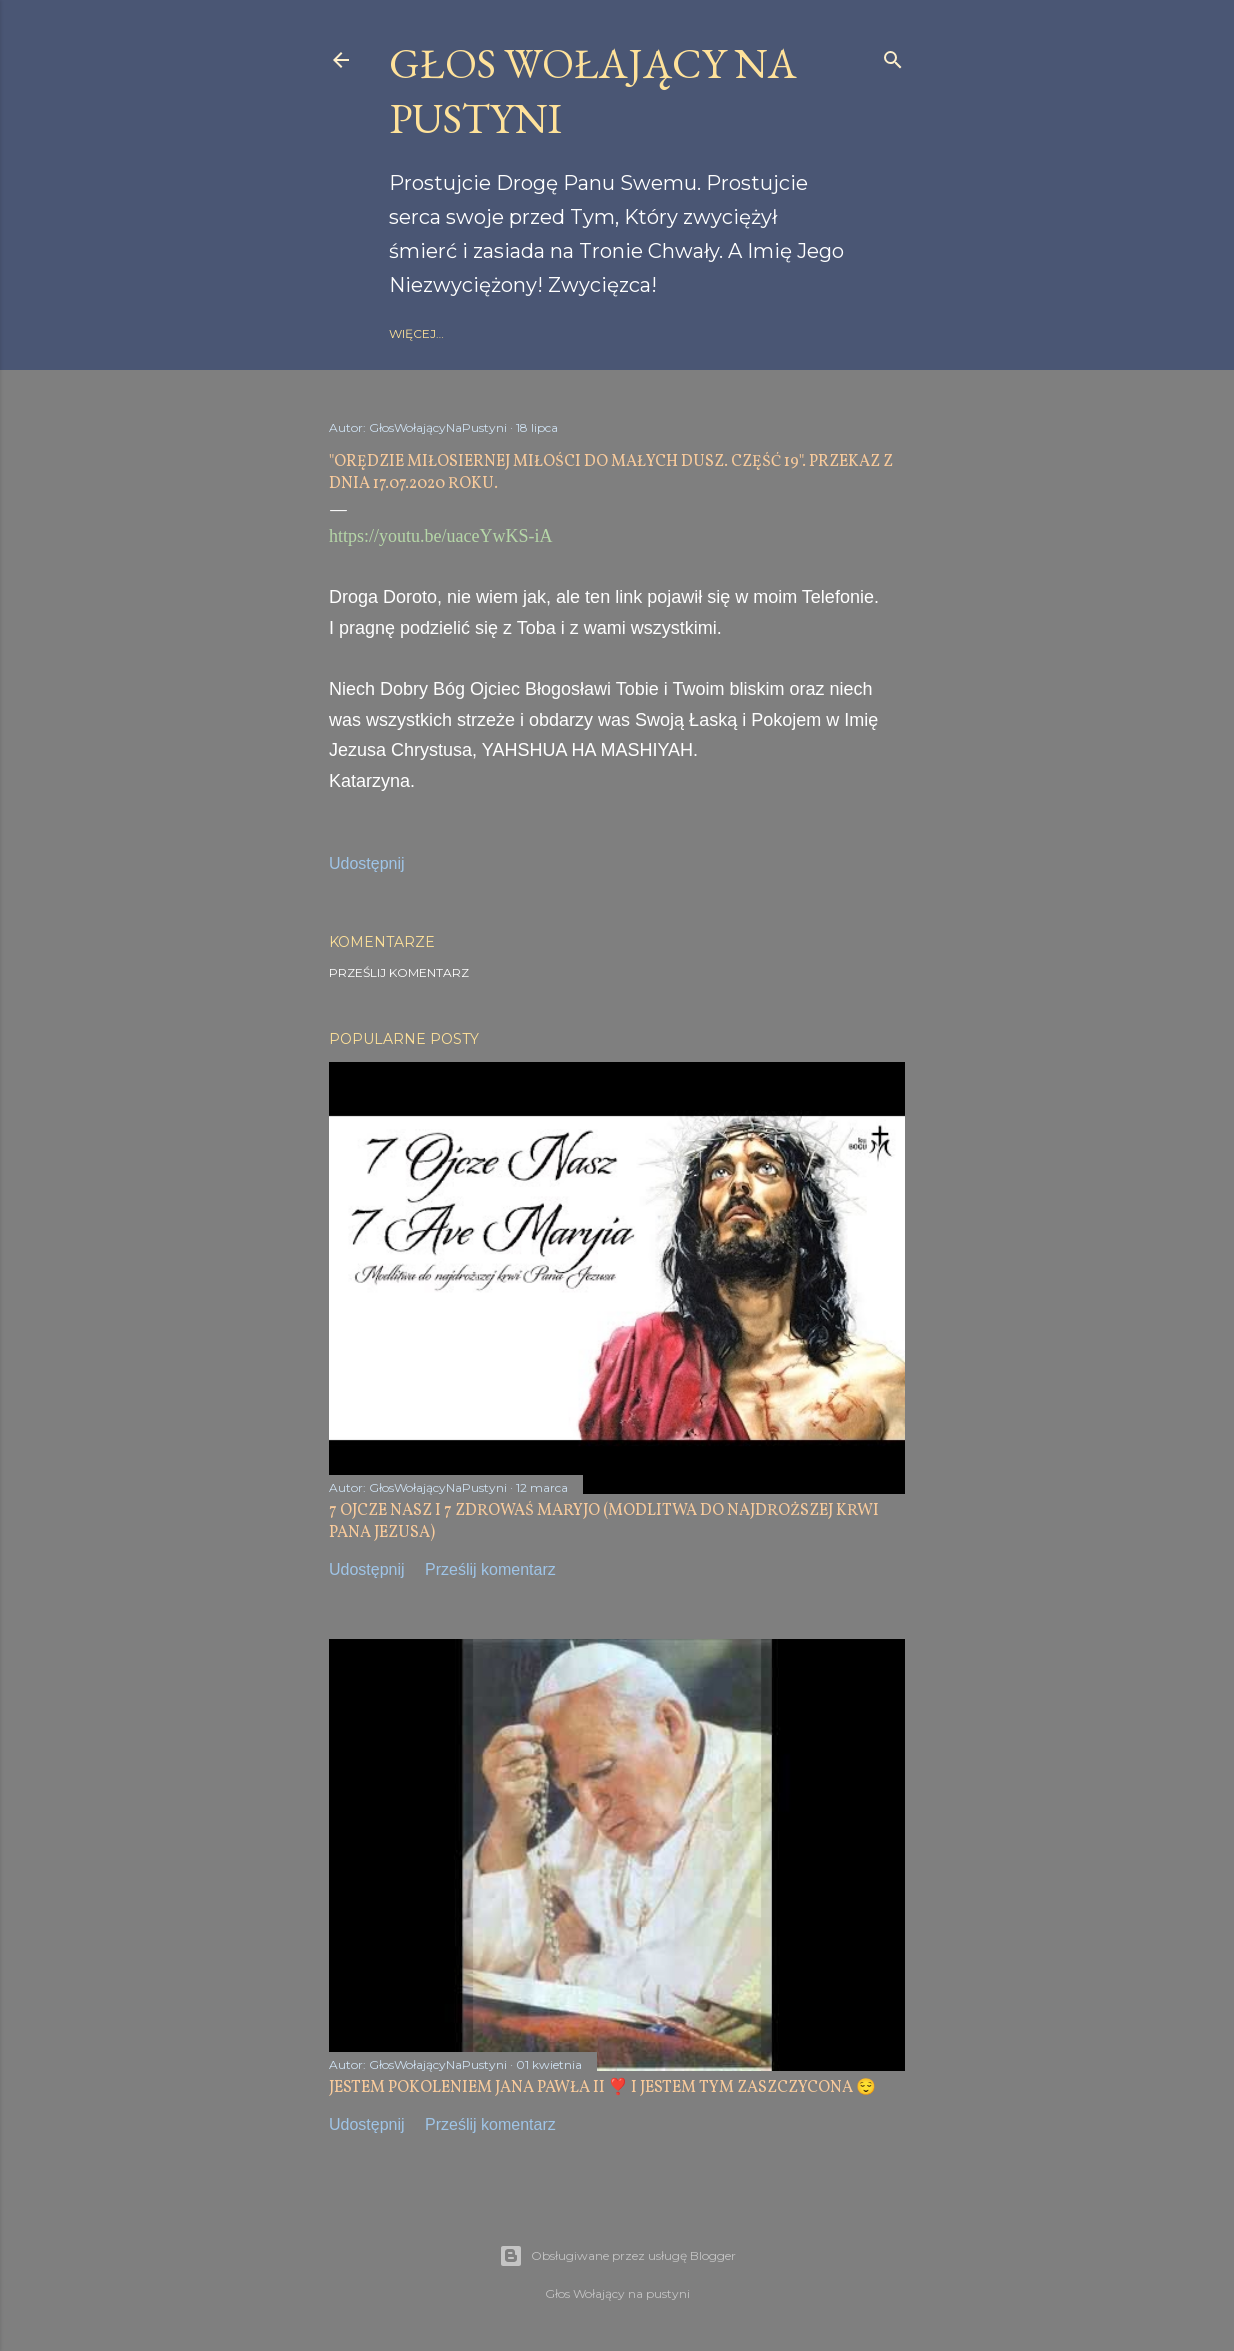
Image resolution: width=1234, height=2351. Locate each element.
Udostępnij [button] (367, 863)
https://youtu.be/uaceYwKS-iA (440, 536)
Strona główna (446, 333)
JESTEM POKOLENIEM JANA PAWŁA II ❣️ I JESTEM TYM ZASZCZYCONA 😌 (602, 2088)
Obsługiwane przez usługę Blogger (617, 2256)
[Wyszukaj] (893, 55)
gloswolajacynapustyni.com (616, 333)
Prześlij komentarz (399, 972)
